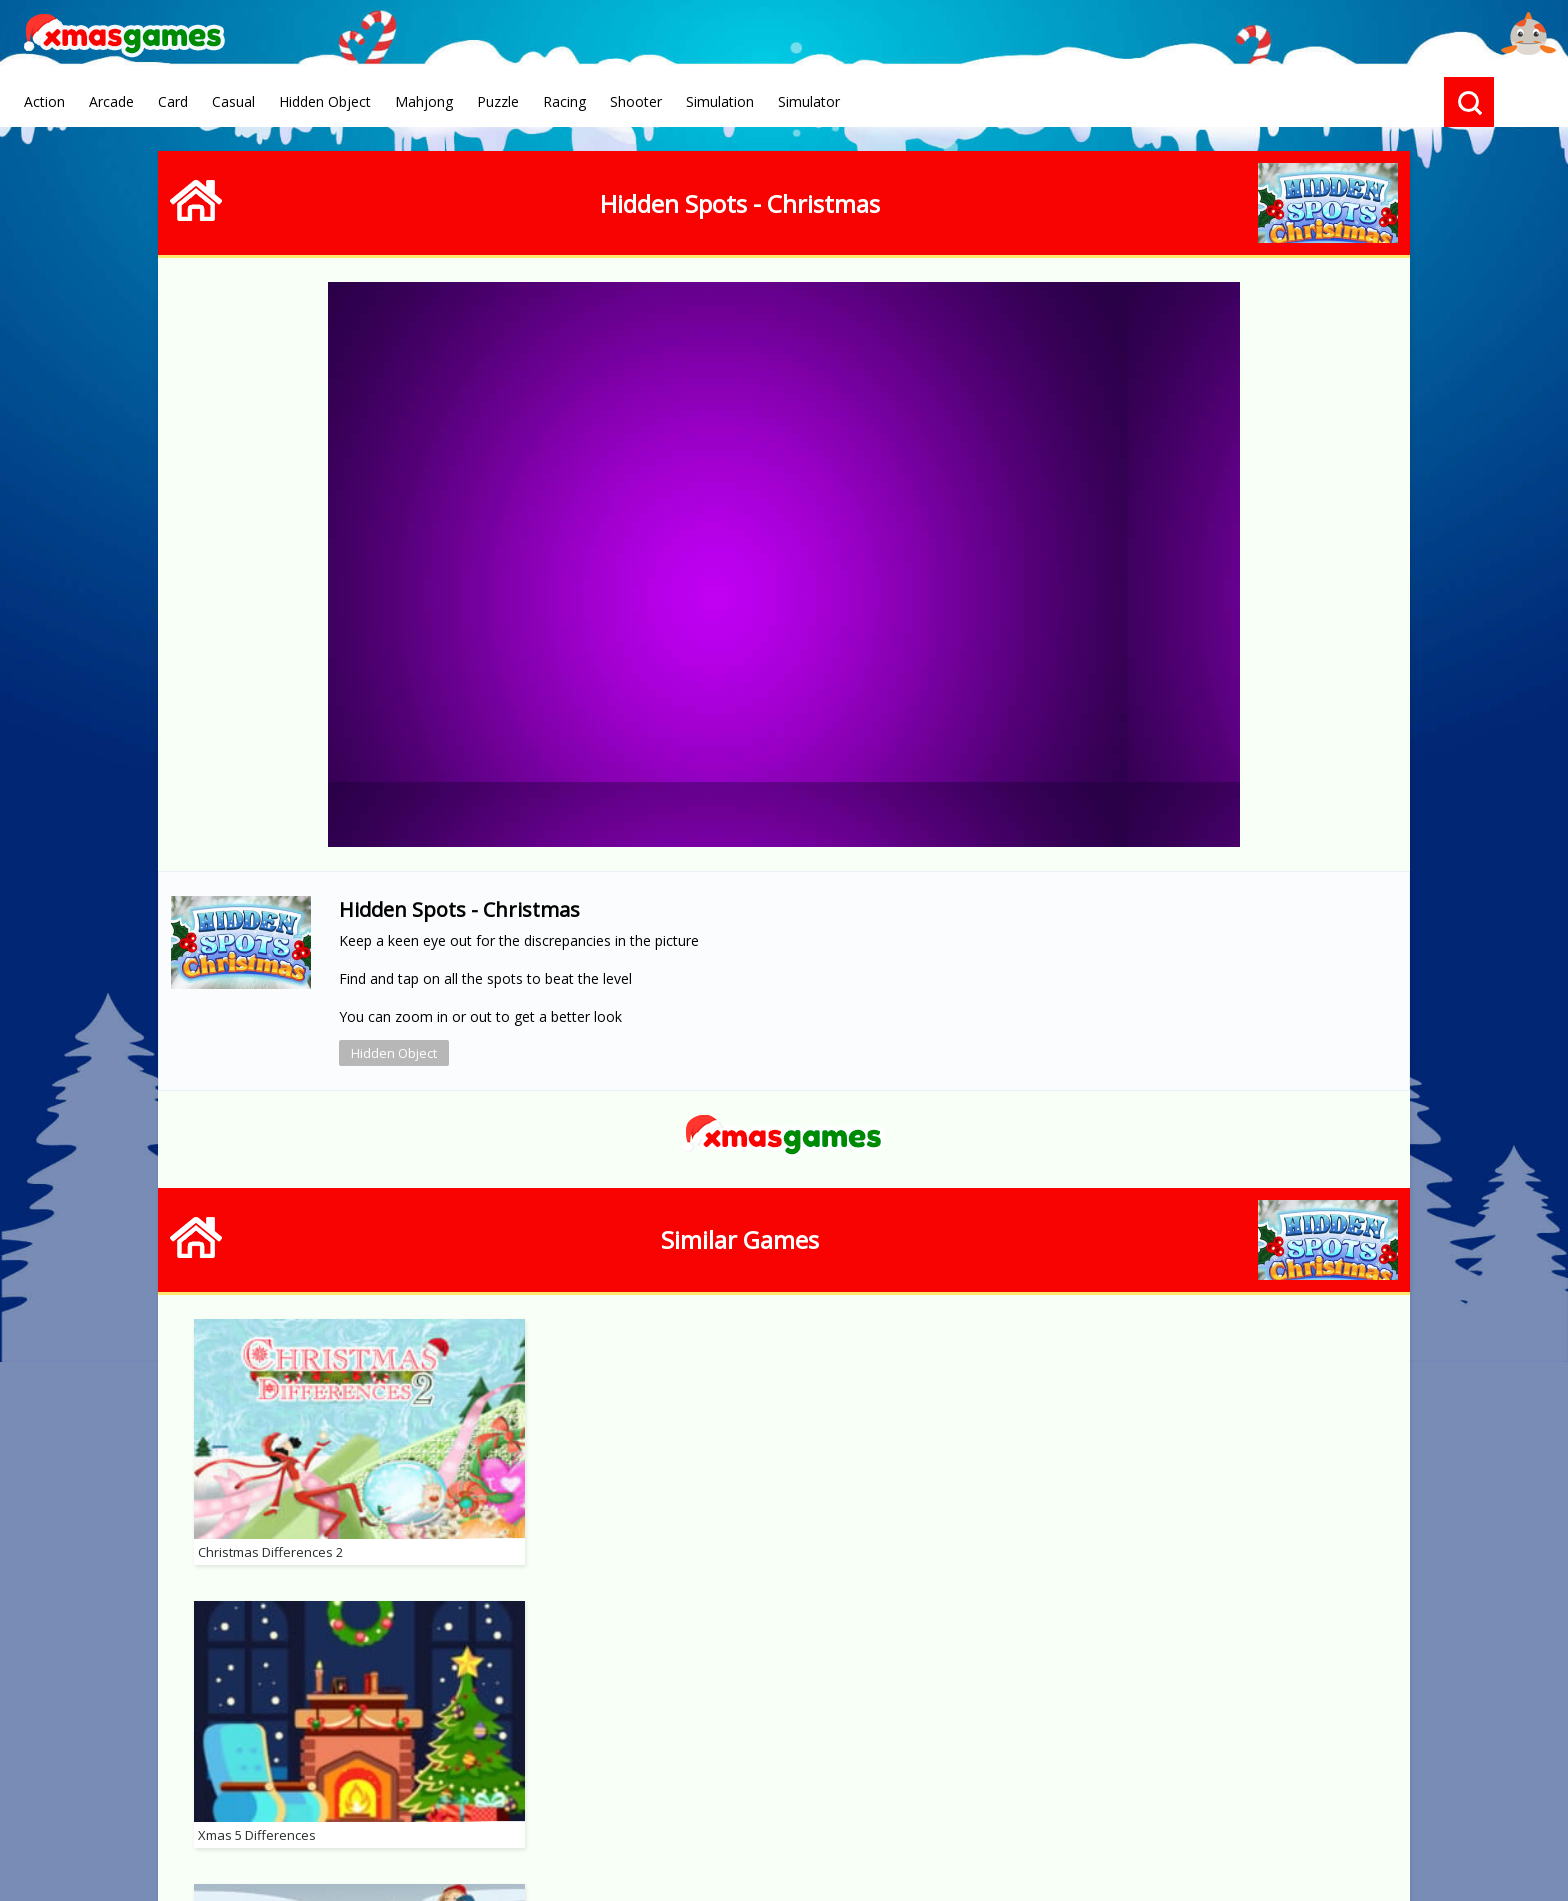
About (359, 1795)
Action (44, 101)
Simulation (720, 101)
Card (173, 101)
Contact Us (676, 1795)
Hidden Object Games (965, 1796)
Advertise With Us (1138, 1796)
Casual (233, 101)
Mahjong (424, 101)
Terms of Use (567, 1795)
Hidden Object (325, 101)
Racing (564, 101)
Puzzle (498, 101)
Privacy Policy (451, 1795)
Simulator (809, 101)
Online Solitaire (799, 1796)
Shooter (636, 101)
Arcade (111, 101)
